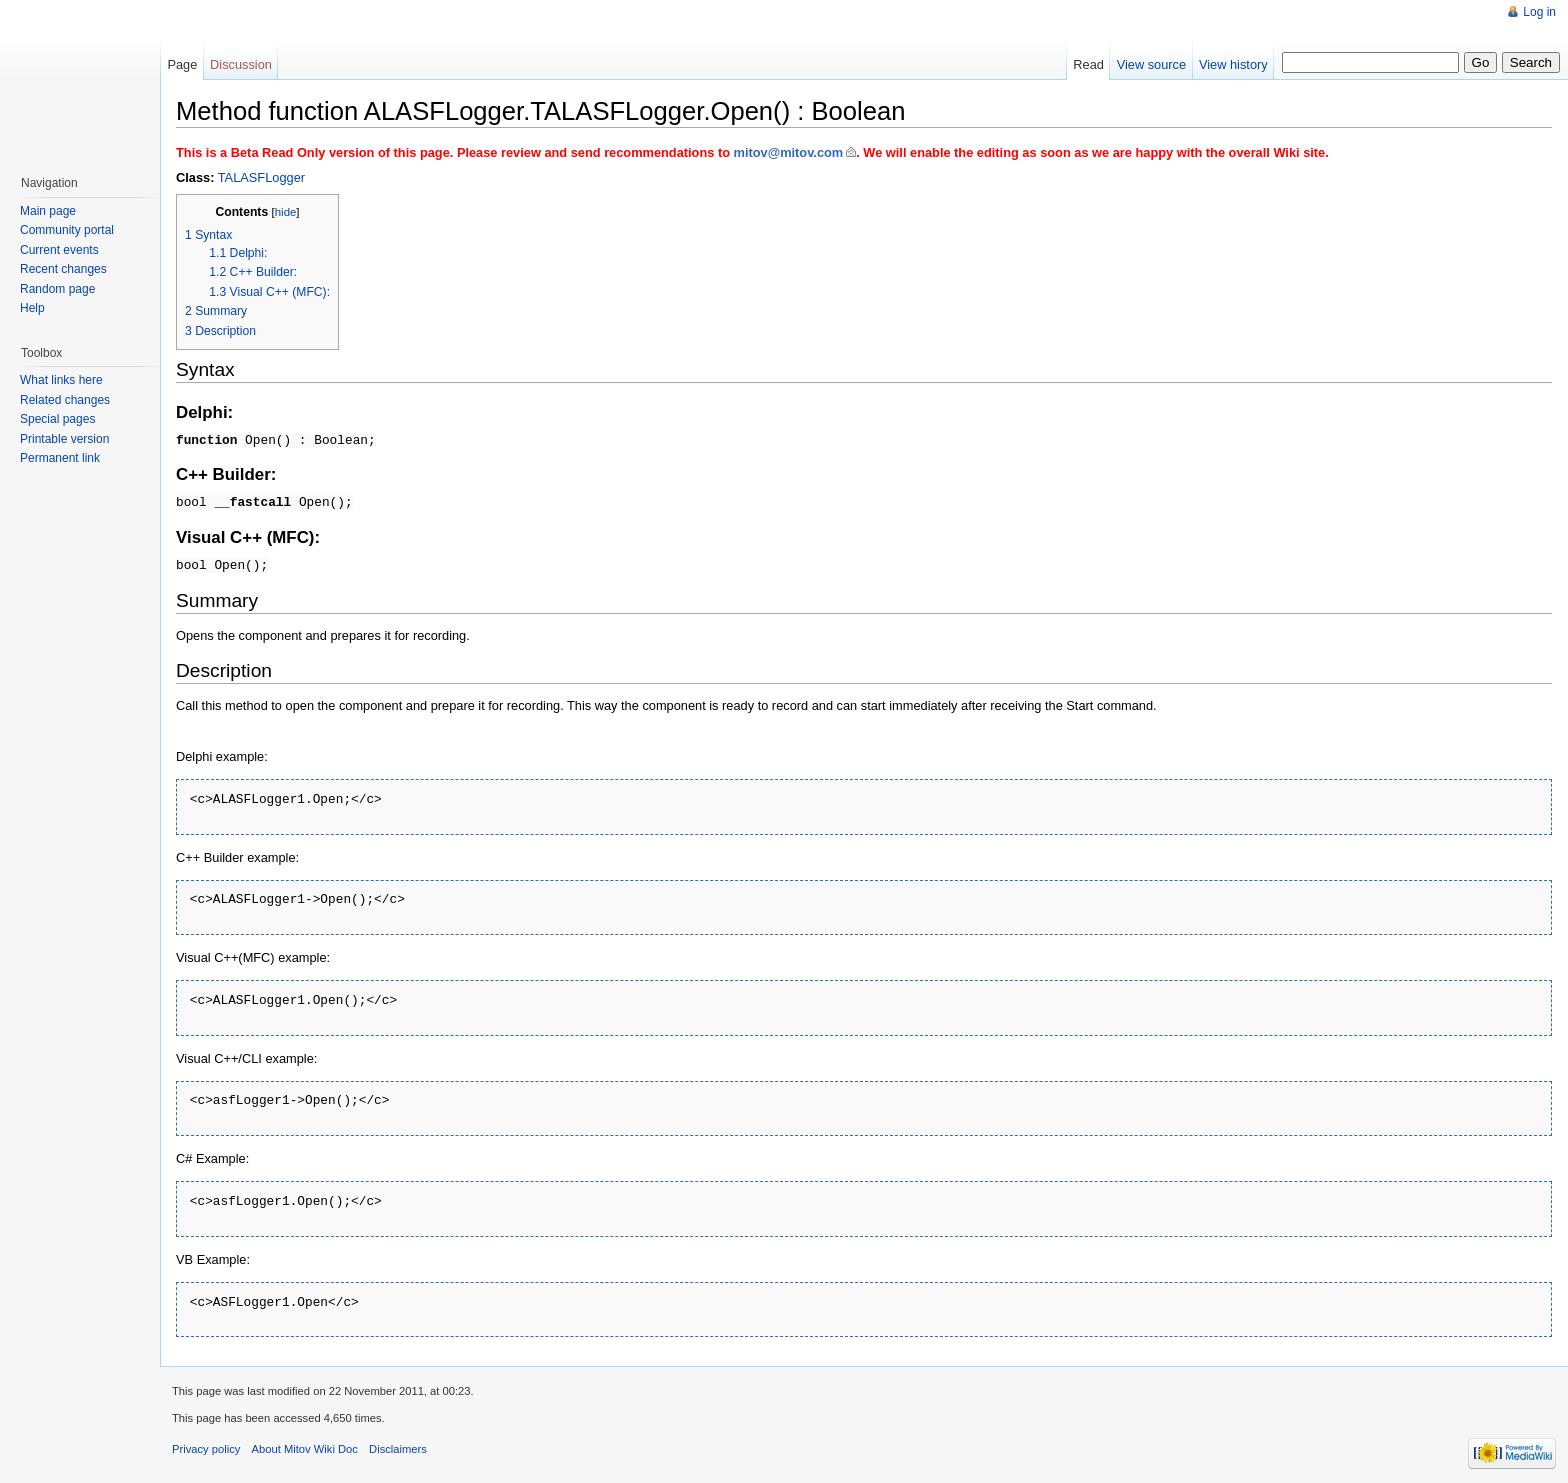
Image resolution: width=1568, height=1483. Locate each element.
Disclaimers (398, 1446)
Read (1088, 64)
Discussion (241, 64)
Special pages (57, 419)
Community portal (67, 230)
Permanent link (60, 458)
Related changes (65, 400)
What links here (61, 380)
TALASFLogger (261, 177)
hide (286, 212)
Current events (59, 250)
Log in (1539, 12)
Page (182, 64)
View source (1151, 64)
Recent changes (63, 269)
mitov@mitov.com (789, 152)
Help (32, 308)
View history (1233, 64)
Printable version (64, 439)
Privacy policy (206, 1446)
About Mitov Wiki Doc (305, 1446)
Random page (57, 289)
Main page (48, 211)
